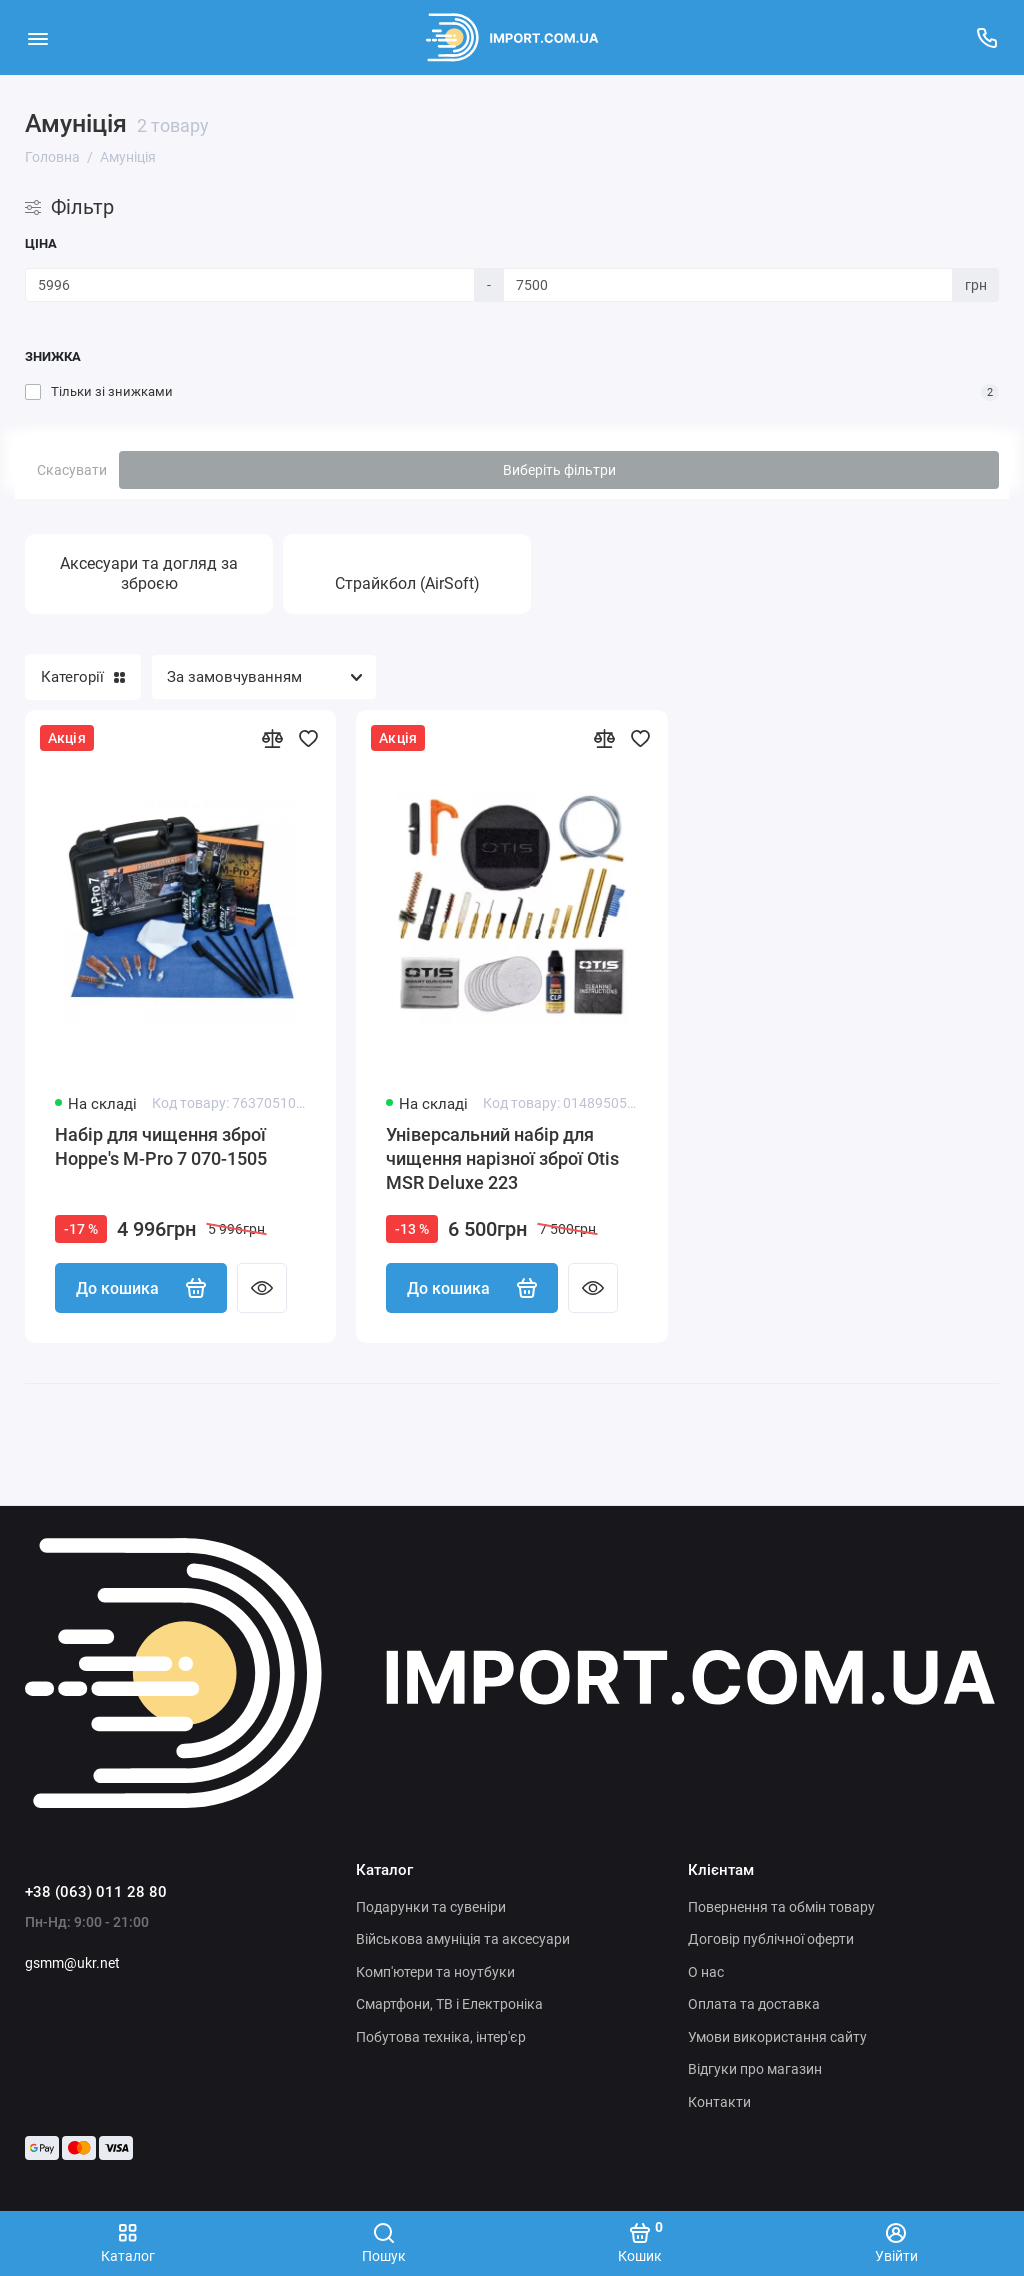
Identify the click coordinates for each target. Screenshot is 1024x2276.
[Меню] (37, 37)
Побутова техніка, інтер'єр (441, 2037)
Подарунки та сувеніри (431, 1907)
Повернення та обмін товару (781, 1907)
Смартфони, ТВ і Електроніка (449, 2004)
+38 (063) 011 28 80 (96, 1892)
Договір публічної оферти (771, 1939)
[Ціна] (250, 285)
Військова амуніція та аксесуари (463, 1939)
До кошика (141, 1288)
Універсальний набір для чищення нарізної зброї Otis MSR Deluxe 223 (502, 1158)
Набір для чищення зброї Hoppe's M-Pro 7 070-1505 (161, 1146)
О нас (706, 1972)
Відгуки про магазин (755, 2069)
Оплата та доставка (754, 2004)
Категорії (83, 677)
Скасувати (72, 470)
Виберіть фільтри (559, 470)
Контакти (719, 2102)
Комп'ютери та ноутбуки (435, 1972)
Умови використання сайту (777, 2037)
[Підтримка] (986, 37)
